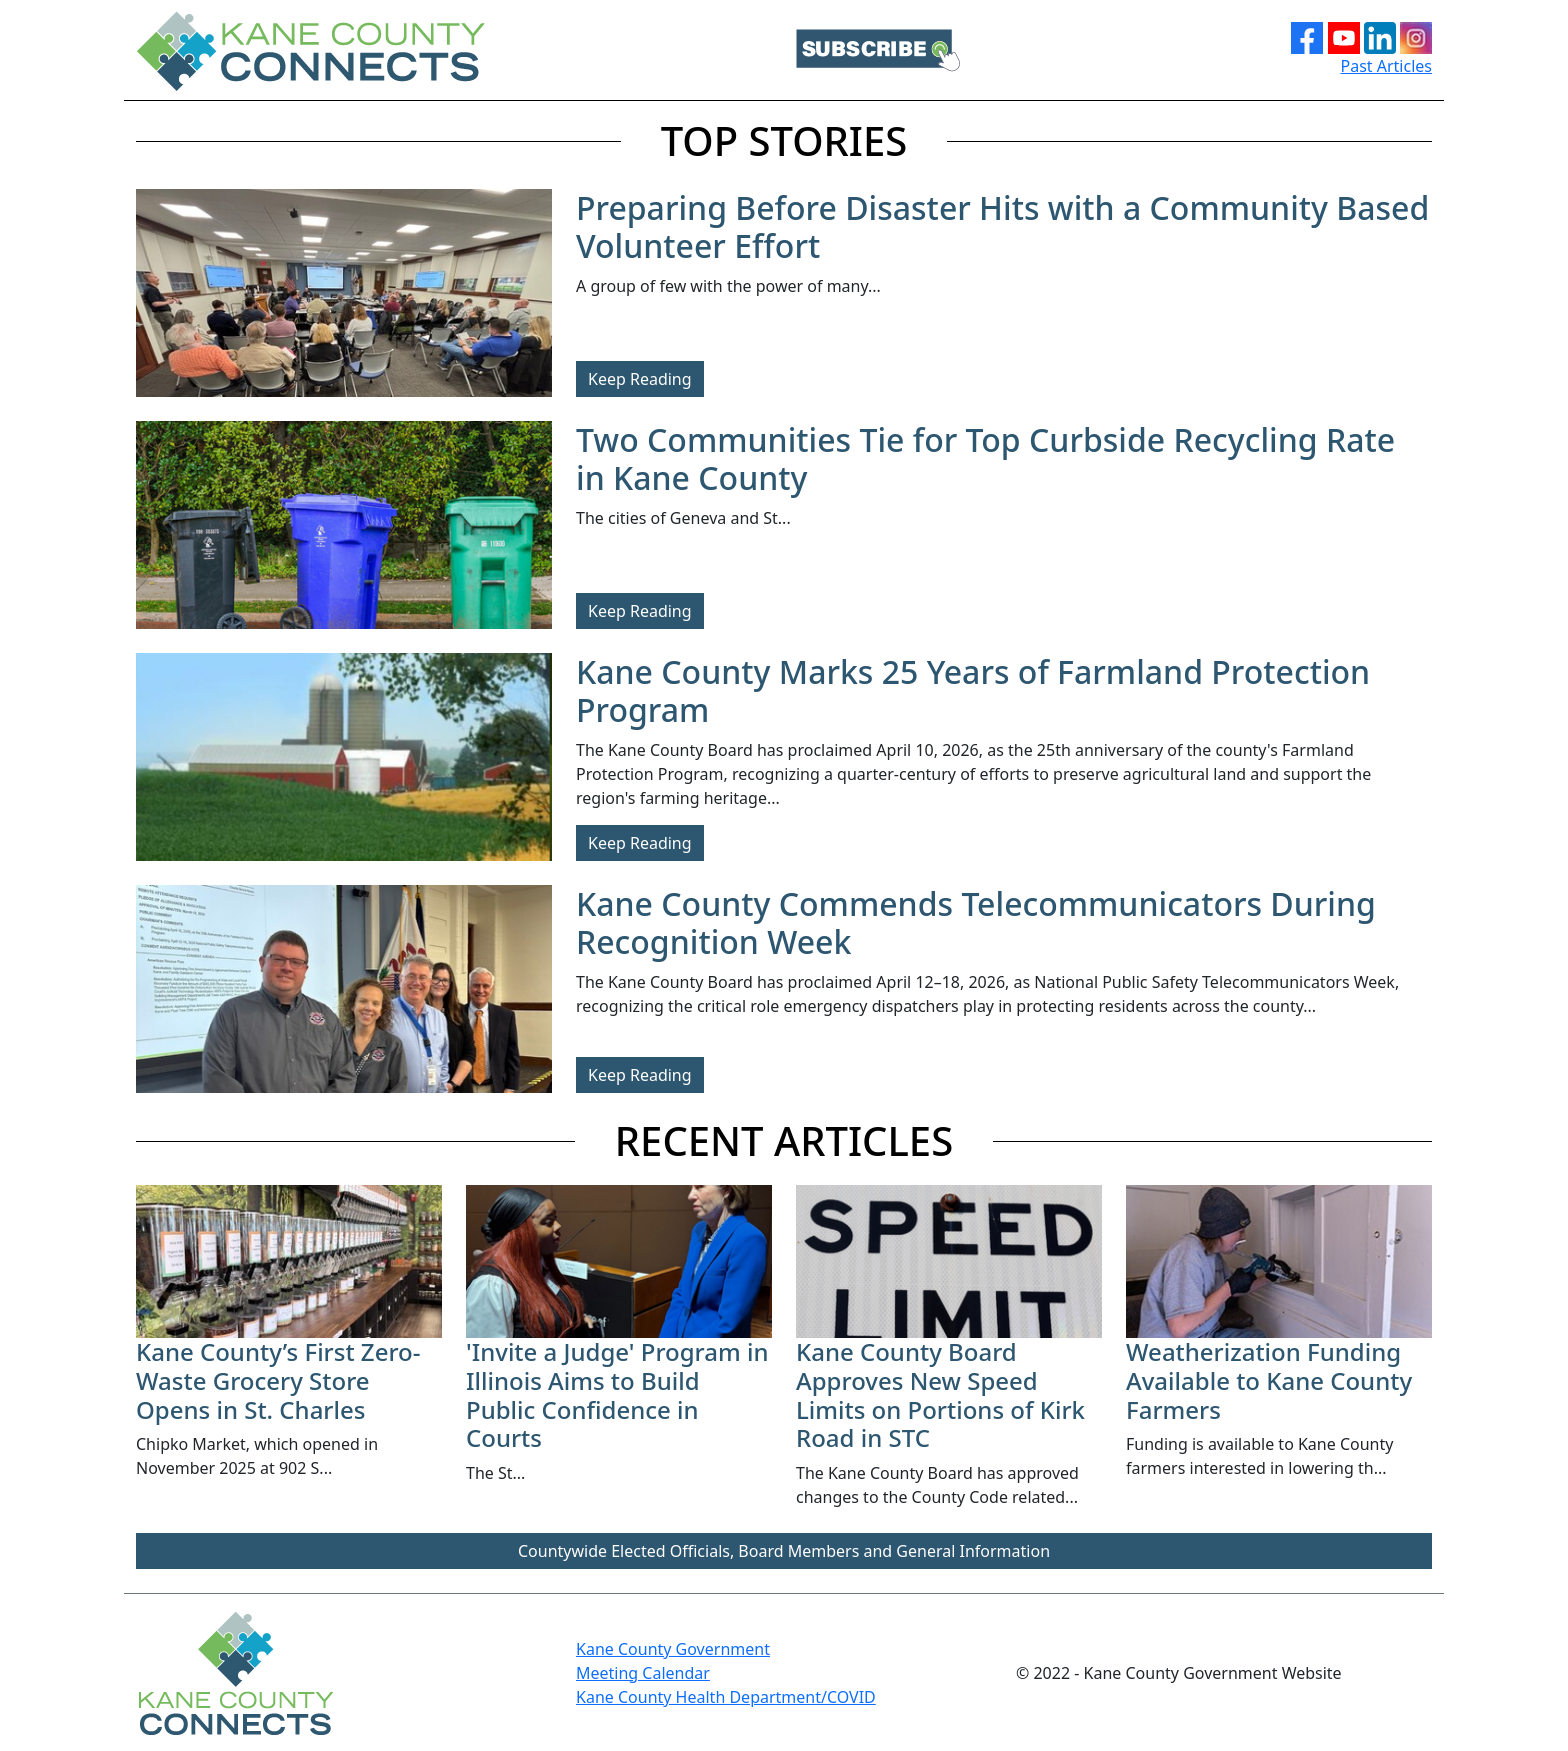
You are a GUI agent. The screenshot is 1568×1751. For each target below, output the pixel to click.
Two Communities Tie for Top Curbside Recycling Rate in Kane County (985, 458)
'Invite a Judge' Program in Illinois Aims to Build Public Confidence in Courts (617, 1394)
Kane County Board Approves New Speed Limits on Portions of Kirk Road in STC (940, 1394)
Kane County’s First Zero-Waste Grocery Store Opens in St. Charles (278, 1380)
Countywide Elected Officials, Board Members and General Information (784, 1551)
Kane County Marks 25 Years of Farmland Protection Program (973, 690)
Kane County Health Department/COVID (726, 1697)
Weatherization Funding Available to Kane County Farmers (1269, 1380)
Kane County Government (673, 1649)
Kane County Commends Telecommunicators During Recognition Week (976, 922)
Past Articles (1387, 66)
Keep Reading (640, 379)
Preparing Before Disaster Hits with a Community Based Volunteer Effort (1002, 226)
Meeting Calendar (643, 1673)
